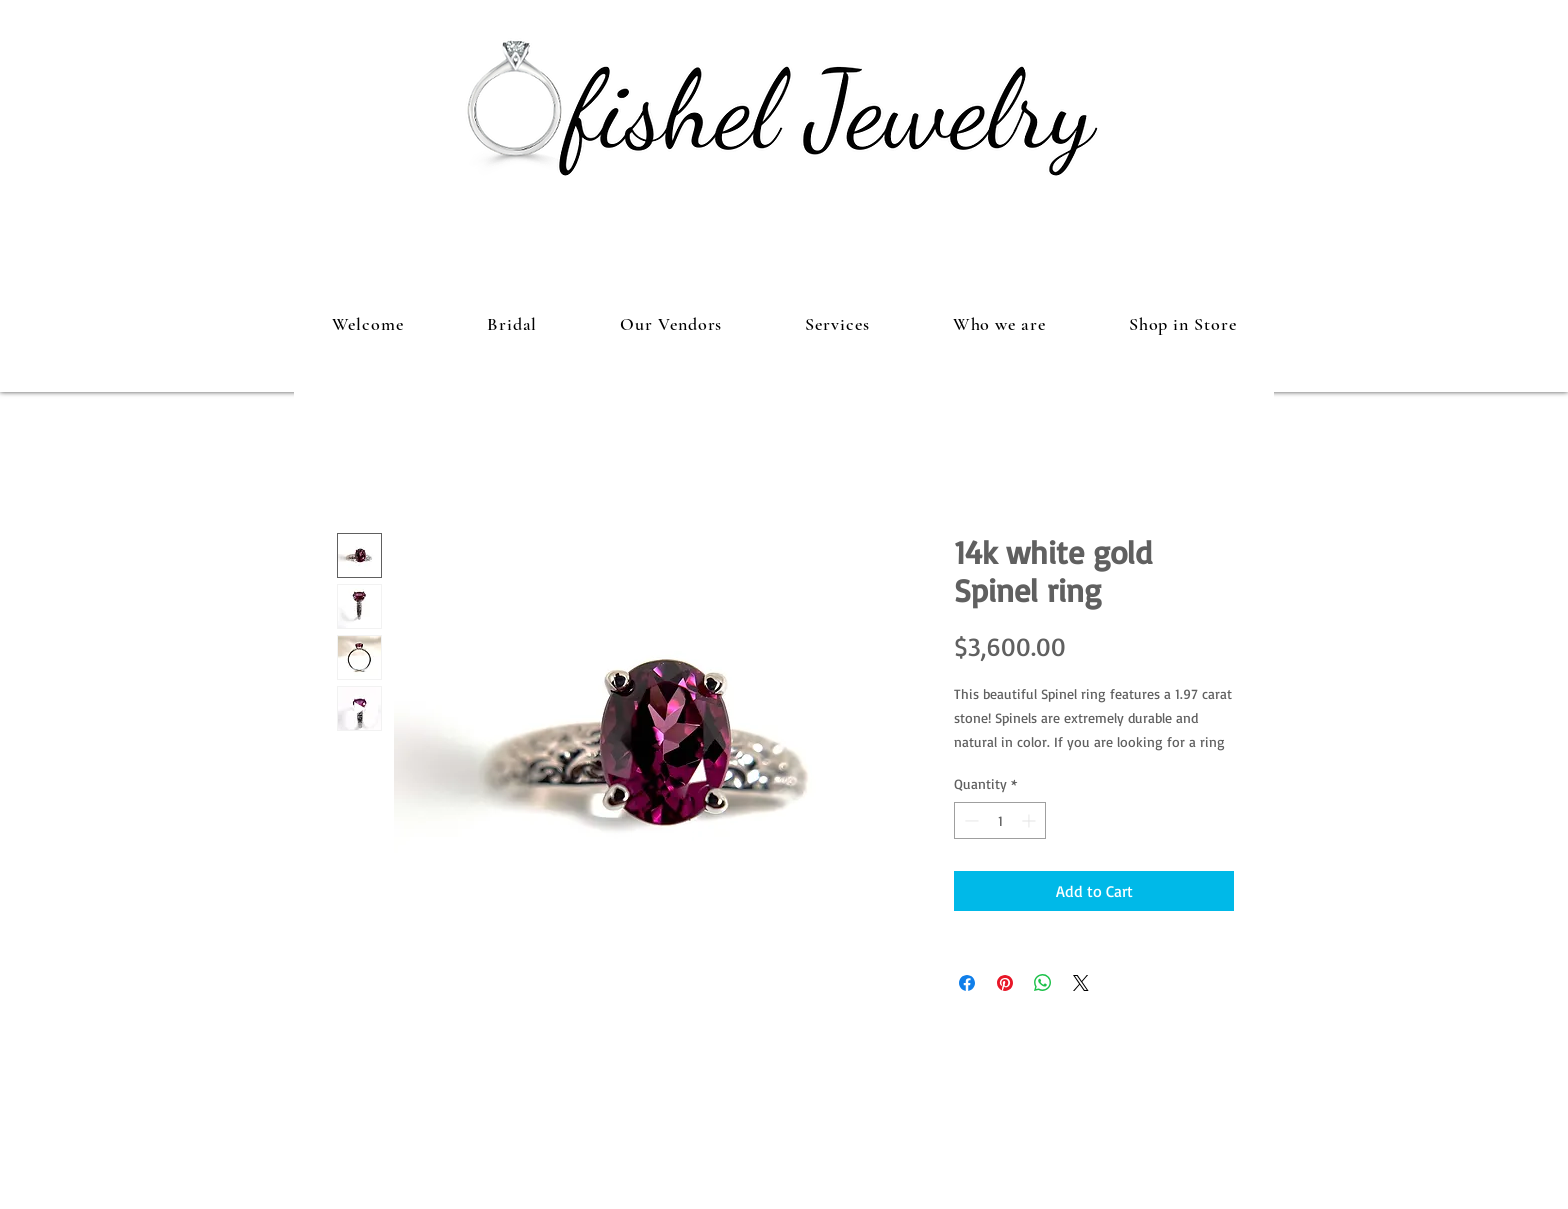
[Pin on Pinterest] (1005, 983)
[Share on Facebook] (967, 983)
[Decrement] (969, 820)
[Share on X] (1081, 983)
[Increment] (1030, 820)
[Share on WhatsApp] (1043, 983)
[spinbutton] (1000, 820)
